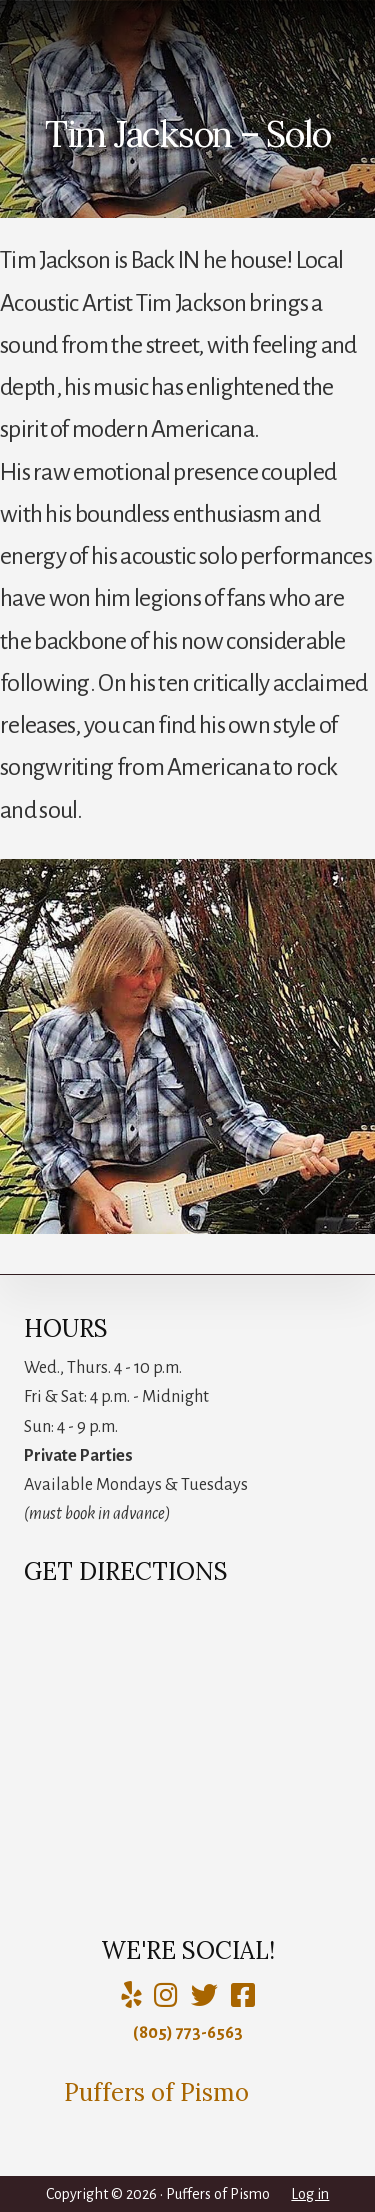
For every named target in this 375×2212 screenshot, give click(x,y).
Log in (310, 2194)
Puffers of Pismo (156, 2092)
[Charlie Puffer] (243, 1996)
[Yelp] (131, 1996)
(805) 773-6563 (188, 2033)
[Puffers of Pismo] (166, 1996)
